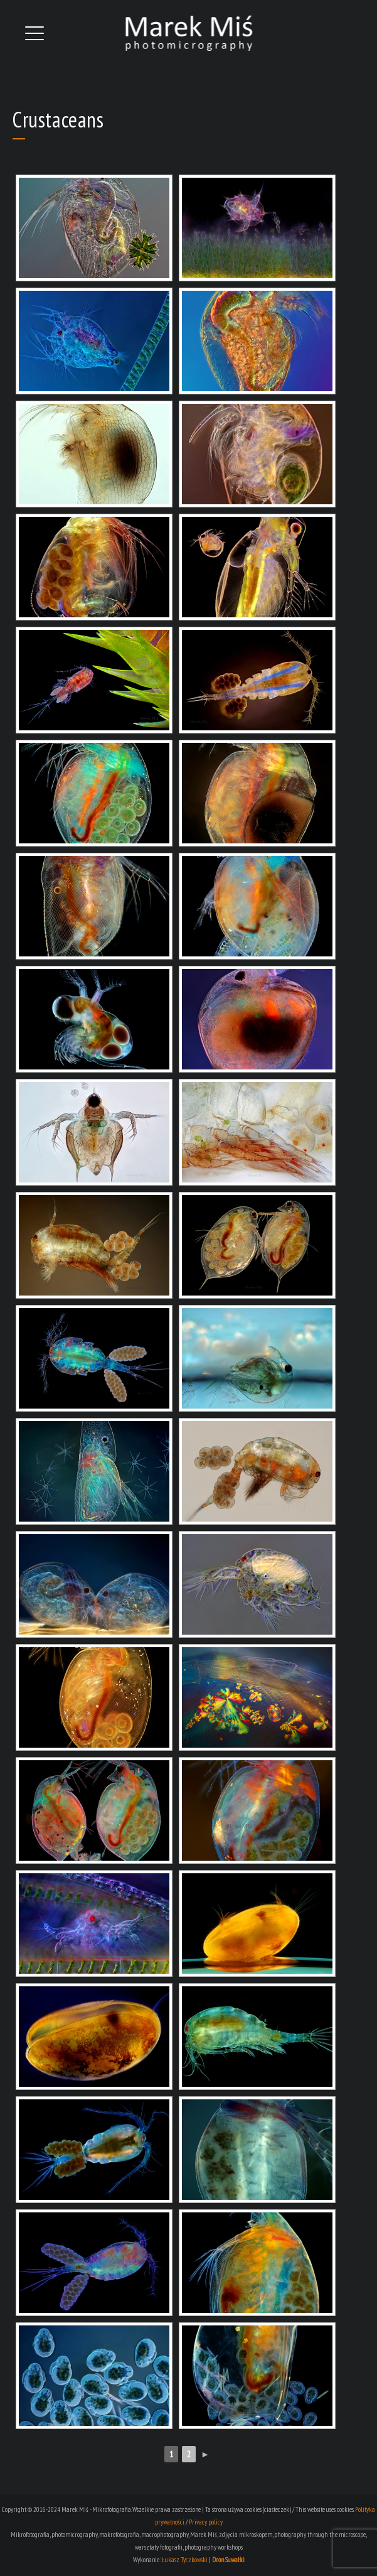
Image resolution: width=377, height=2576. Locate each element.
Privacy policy (206, 2522)
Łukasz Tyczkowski (185, 2559)
